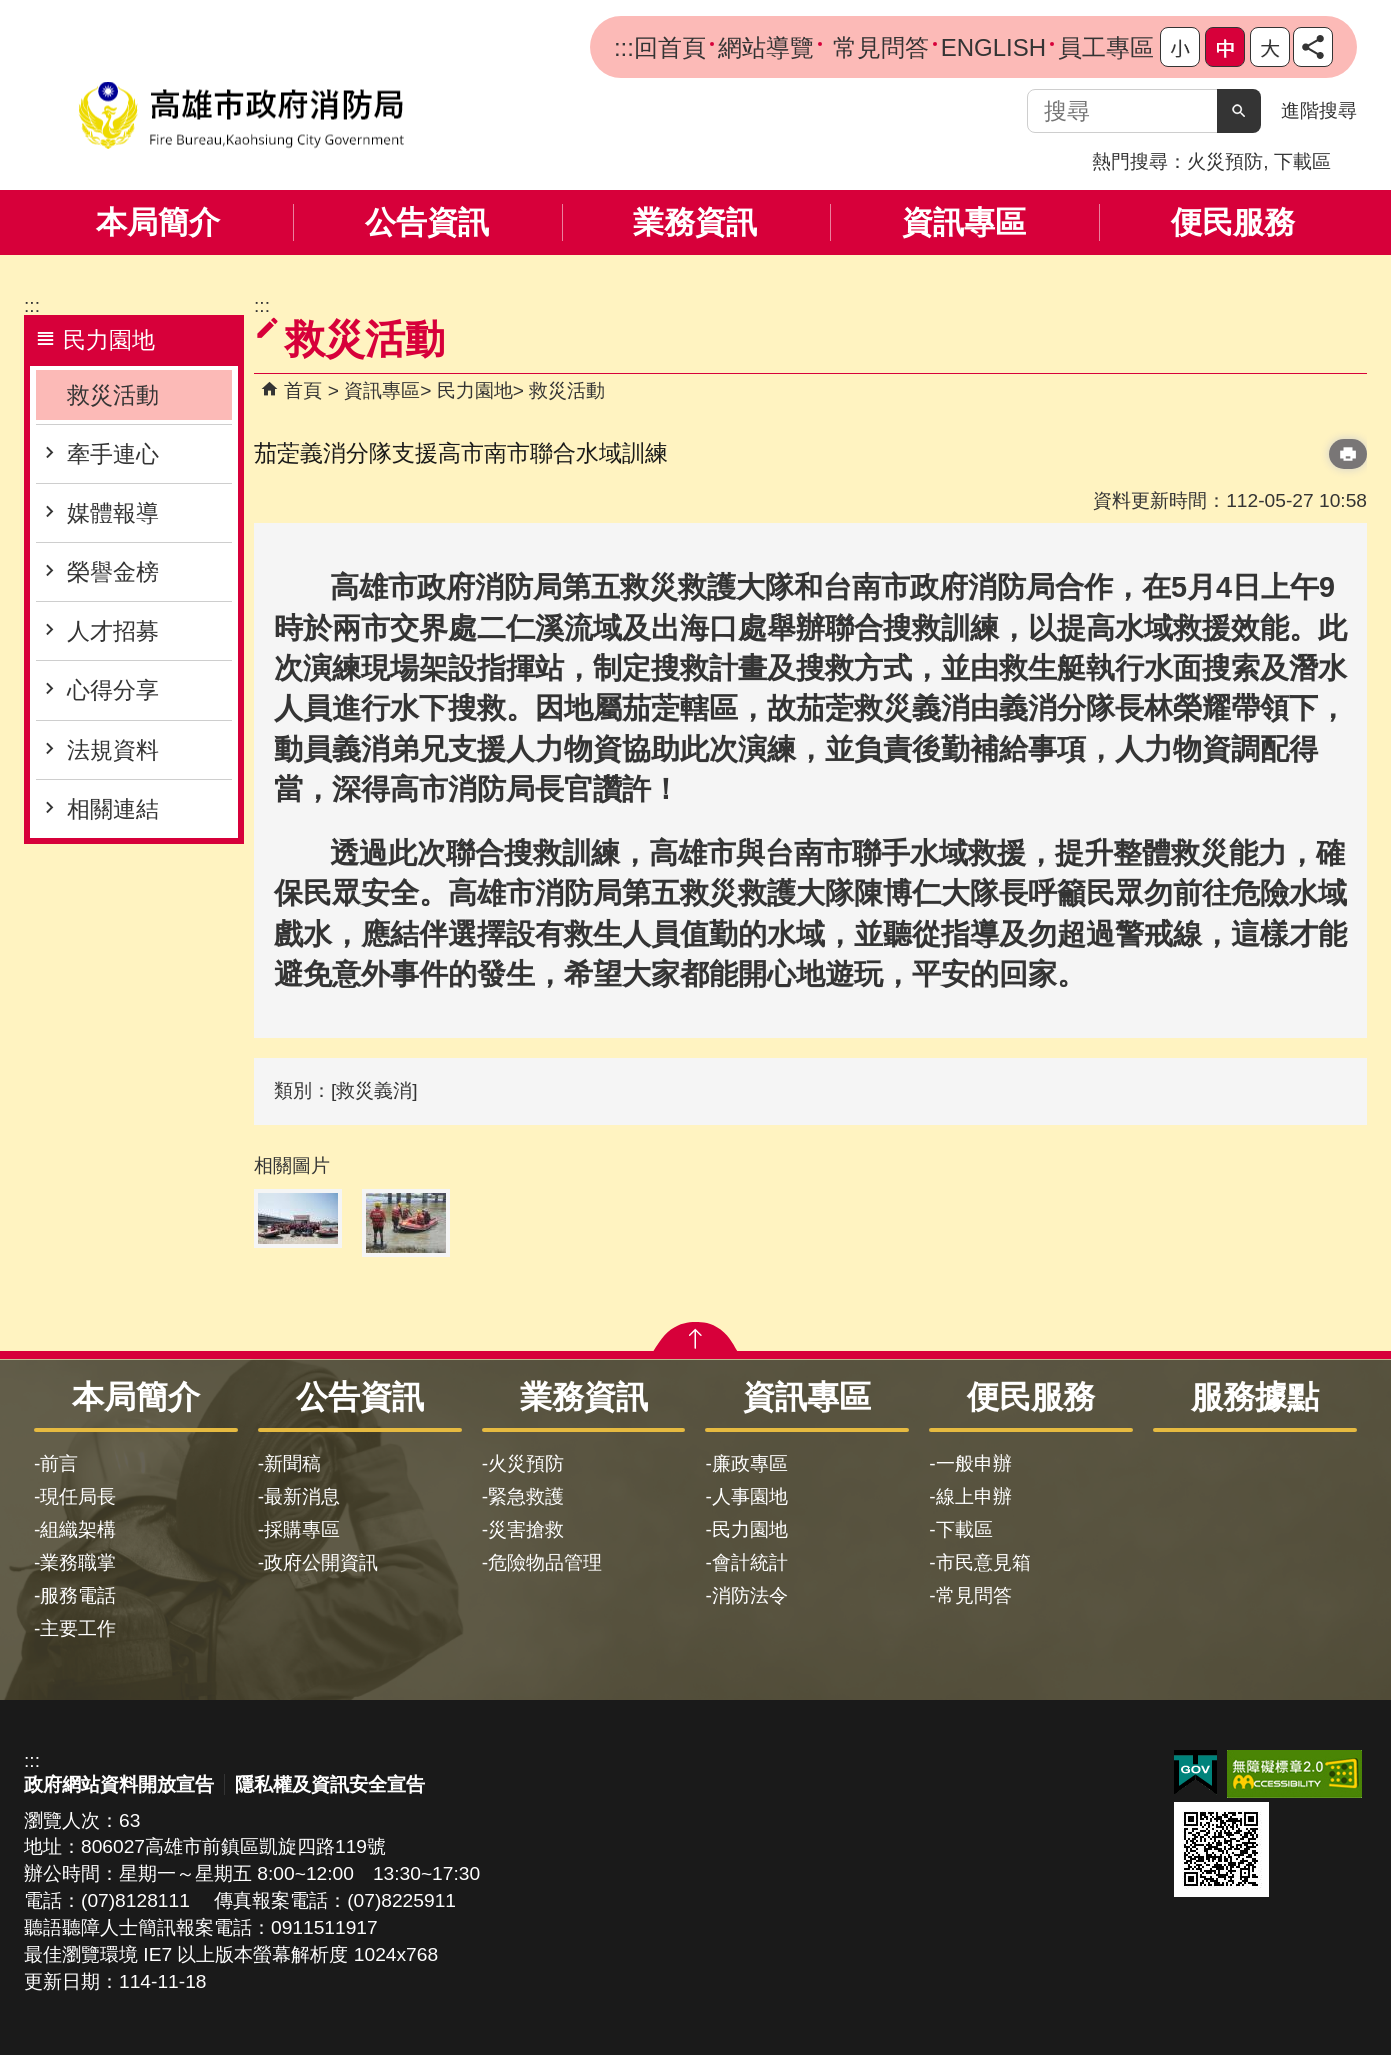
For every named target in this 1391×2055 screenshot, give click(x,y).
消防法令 (750, 1595)
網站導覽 (766, 47)
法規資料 (113, 750)
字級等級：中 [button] (1225, 47)
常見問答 (877, 47)
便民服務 (1233, 222)
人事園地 (750, 1496)
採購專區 (302, 1529)
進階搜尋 (1319, 110)
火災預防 (1225, 161)
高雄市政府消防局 (241, 115)
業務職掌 (78, 1562)
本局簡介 (158, 222)
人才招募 (113, 631)
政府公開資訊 (321, 1562)
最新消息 (302, 1496)
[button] (1239, 111)
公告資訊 (427, 222)
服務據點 (1255, 1397)
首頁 (303, 390)
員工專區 (1106, 47)
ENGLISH (993, 47)
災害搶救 (526, 1529)
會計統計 (750, 1562)
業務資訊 (695, 222)
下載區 (1302, 161)
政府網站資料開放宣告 (119, 1784)
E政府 (1195, 1772)
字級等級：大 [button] (1270, 47)
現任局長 (78, 1496)
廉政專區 (750, 1463)
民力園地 (475, 390)
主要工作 (78, 1628)
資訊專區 (964, 222)
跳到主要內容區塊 (10, 10)
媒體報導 (113, 513)
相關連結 (113, 809)
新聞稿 (292, 1463)
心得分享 (113, 690)
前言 (59, 1463)
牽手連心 (113, 454)
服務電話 (78, 1595)
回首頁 (670, 47)
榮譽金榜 (113, 572)
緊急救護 (526, 1496)
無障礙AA (1294, 1774)
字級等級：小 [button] (1180, 47)
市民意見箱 (983, 1562)
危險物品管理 (545, 1562)
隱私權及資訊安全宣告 (330, 1784)
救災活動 (113, 395)
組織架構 (78, 1529)
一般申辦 (974, 1463)
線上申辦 (974, 1496)
